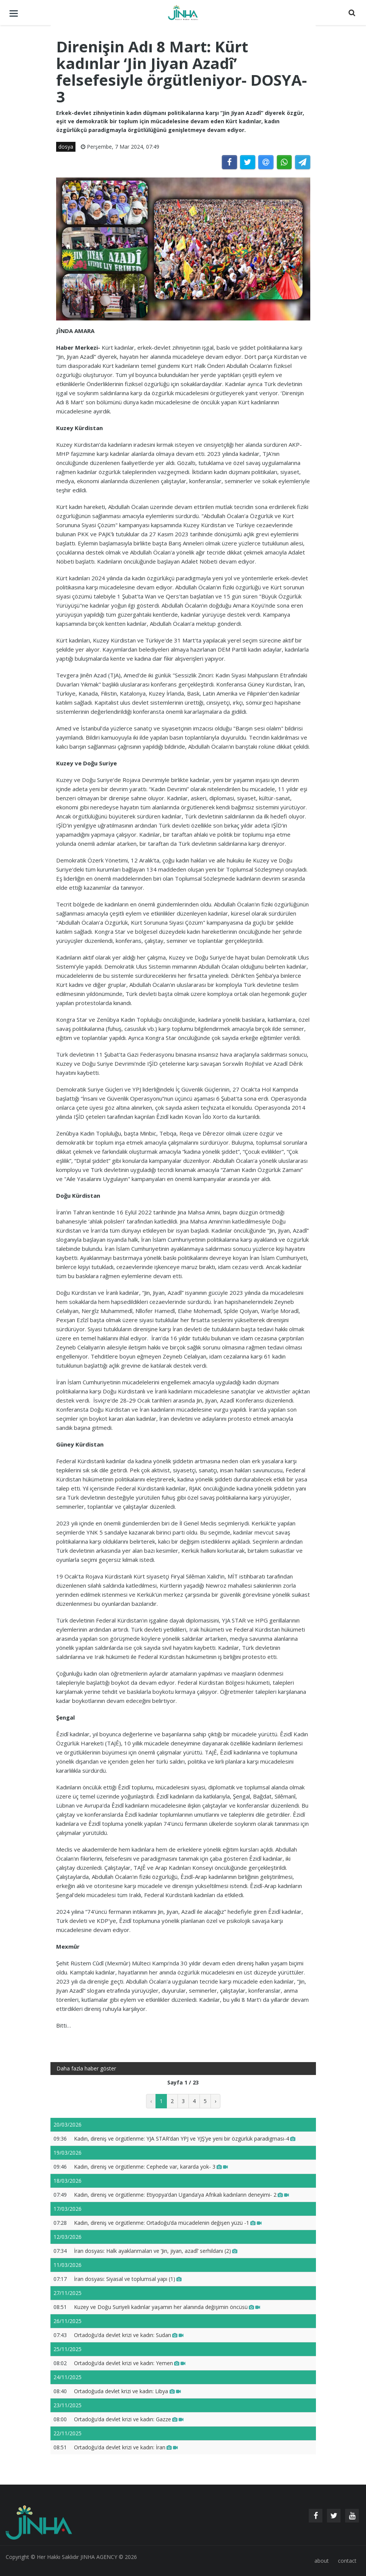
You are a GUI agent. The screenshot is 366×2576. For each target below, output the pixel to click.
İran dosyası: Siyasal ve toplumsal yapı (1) (128, 2278)
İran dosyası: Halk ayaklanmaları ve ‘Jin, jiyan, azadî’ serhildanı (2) (155, 2250)
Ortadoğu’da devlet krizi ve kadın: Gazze (129, 2419)
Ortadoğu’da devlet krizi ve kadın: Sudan (129, 2335)
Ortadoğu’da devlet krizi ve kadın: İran (126, 2447)
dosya (65, 146)
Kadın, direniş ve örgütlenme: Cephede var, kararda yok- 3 (151, 2166)
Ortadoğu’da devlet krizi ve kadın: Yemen (129, 2363)
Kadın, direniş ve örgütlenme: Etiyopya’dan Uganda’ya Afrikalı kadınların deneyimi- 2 (181, 2194)
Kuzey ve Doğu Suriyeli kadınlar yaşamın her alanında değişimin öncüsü (167, 2307)
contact (347, 2560)
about (321, 2560)
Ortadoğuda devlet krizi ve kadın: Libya (127, 2391)
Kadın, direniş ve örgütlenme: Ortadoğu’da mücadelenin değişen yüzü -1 (168, 2222)
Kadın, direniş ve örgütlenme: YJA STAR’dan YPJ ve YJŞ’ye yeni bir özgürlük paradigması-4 (184, 2138)
